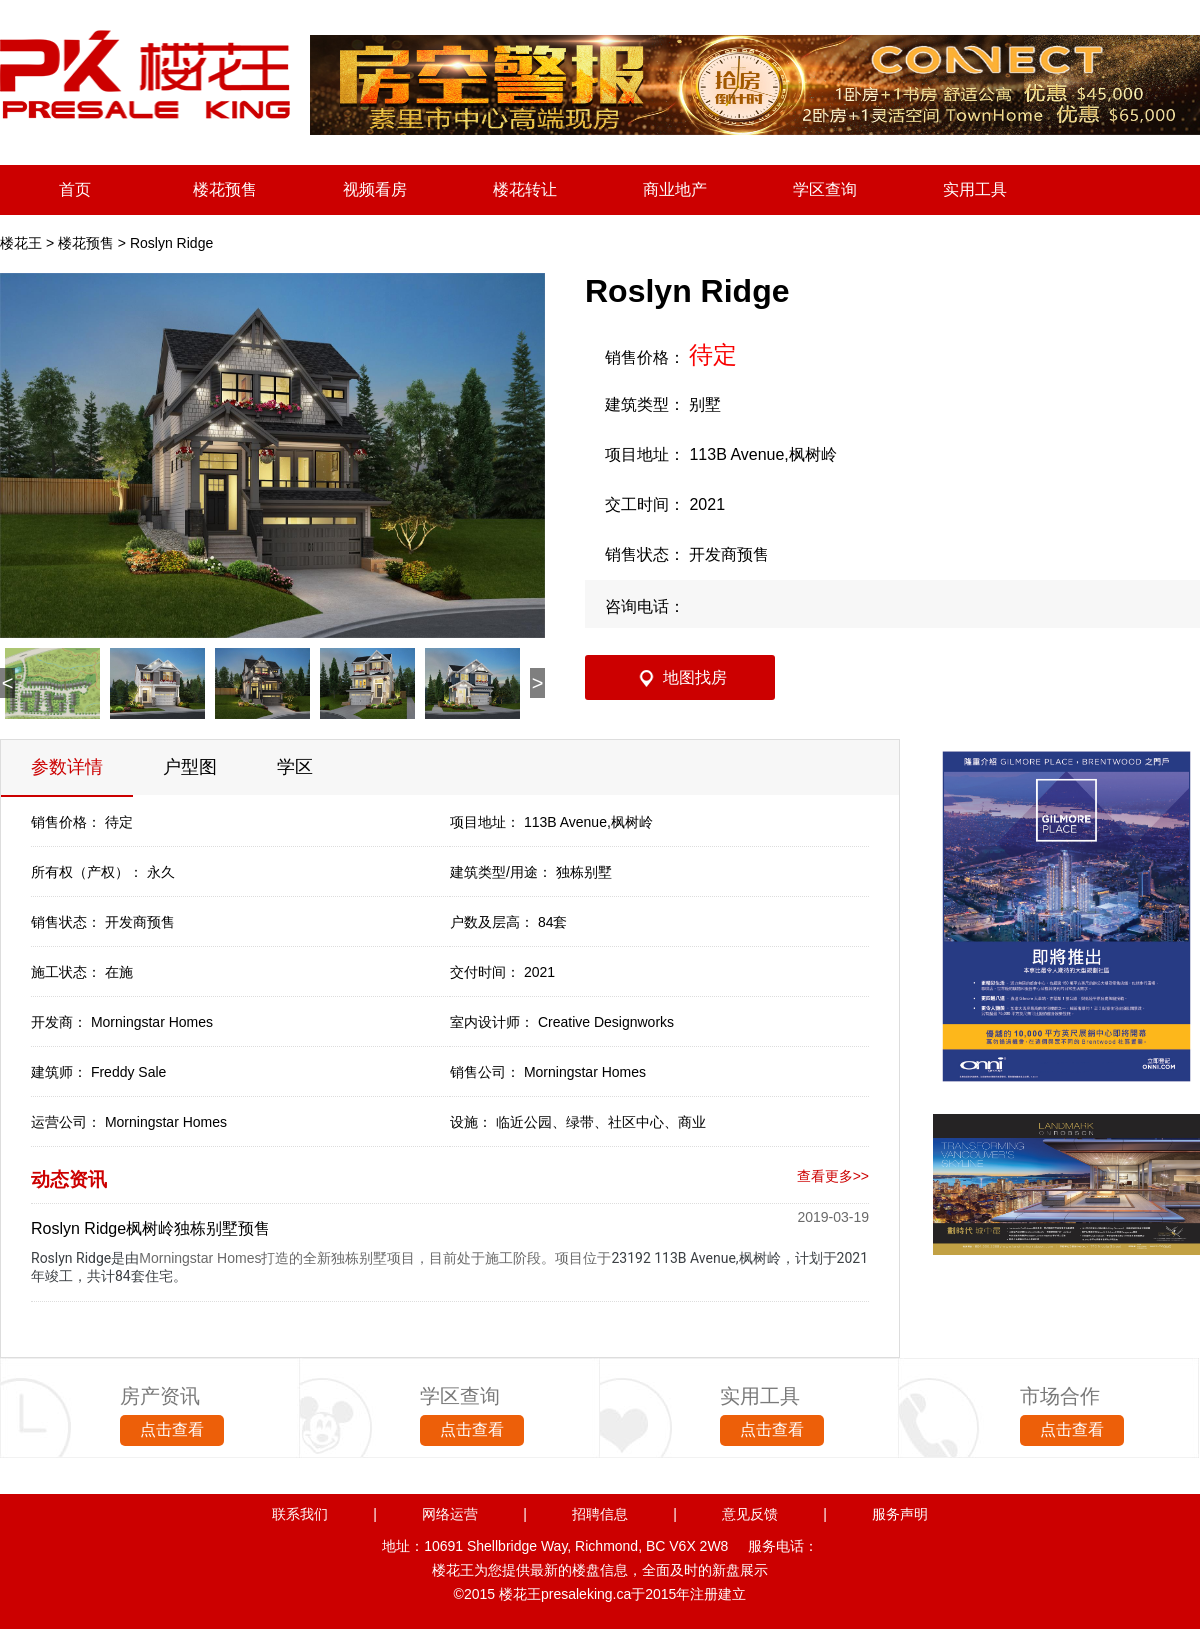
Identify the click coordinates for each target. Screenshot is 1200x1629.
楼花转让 (525, 189)
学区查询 (825, 189)
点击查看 (172, 1429)
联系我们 (300, 1514)
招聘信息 (600, 1514)
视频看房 (375, 189)
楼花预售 (225, 189)
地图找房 (695, 677)
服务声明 (900, 1514)
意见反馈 (750, 1514)
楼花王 (21, 243)
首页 (75, 189)
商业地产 (675, 189)
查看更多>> (833, 1176)
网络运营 (450, 1514)
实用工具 (975, 189)
